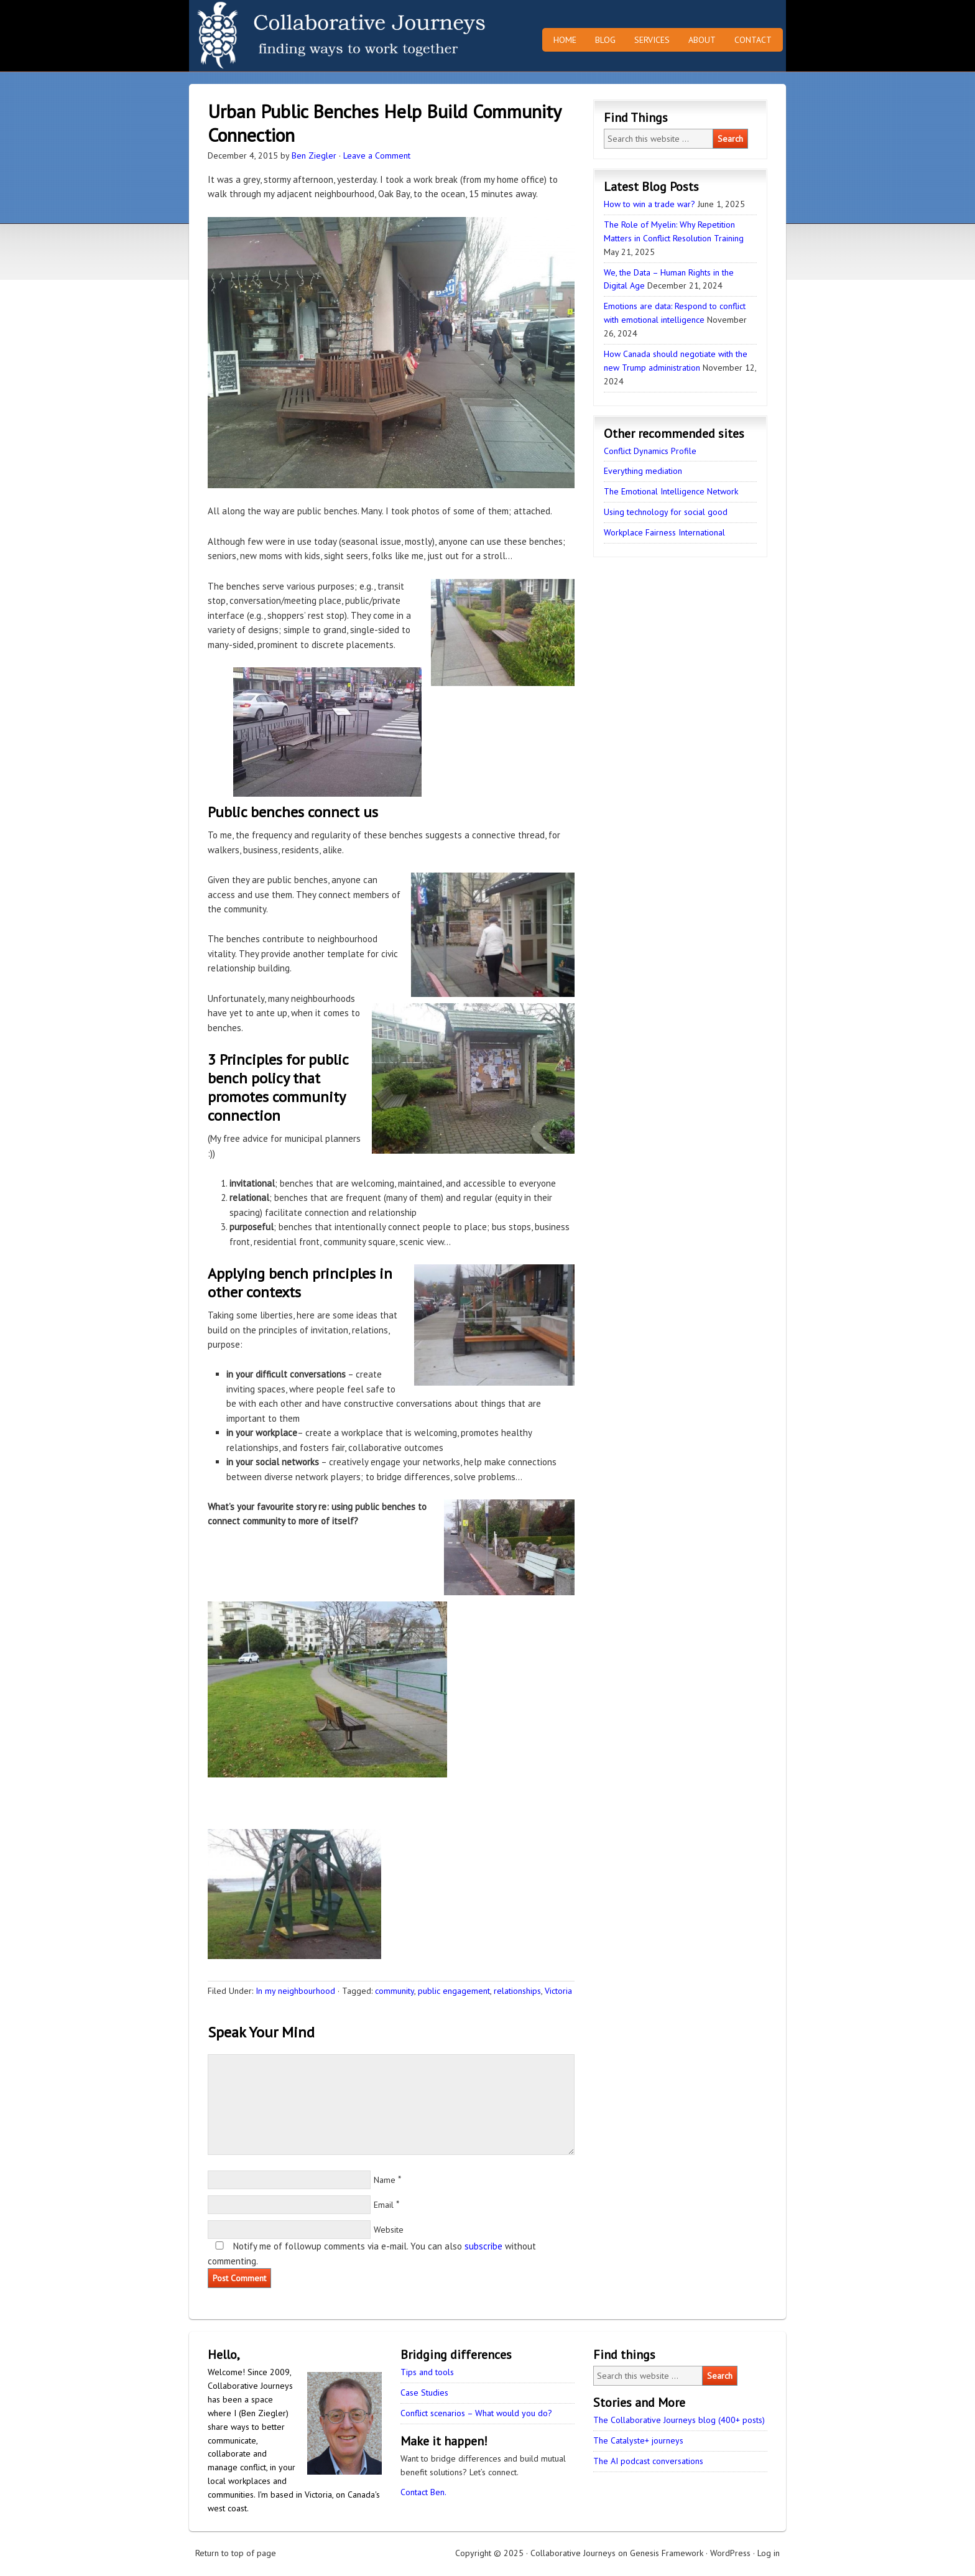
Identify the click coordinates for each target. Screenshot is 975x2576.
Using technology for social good (666, 511)
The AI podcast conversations (648, 2461)
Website (389, 2229)
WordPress (730, 2553)
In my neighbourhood (295, 1990)
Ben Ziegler (314, 155)
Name (384, 2179)
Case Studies (424, 2392)
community (394, 1990)
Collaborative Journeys (298, 36)
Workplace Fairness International (664, 532)
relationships (517, 1990)
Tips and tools (427, 2372)
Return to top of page (235, 2553)
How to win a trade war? (649, 204)
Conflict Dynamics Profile (650, 450)
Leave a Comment (376, 155)
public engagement (454, 1990)
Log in (768, 2553)
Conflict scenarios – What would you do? (476, 2413)
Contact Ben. (423, 2492)
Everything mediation (643, 470)
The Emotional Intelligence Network (671, 491)
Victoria (558, 1990)
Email (384, 2204)
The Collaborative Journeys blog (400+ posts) (679, 2419)
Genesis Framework (666, 2553)
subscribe (483, 2246)
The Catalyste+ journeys (638, 2440)
